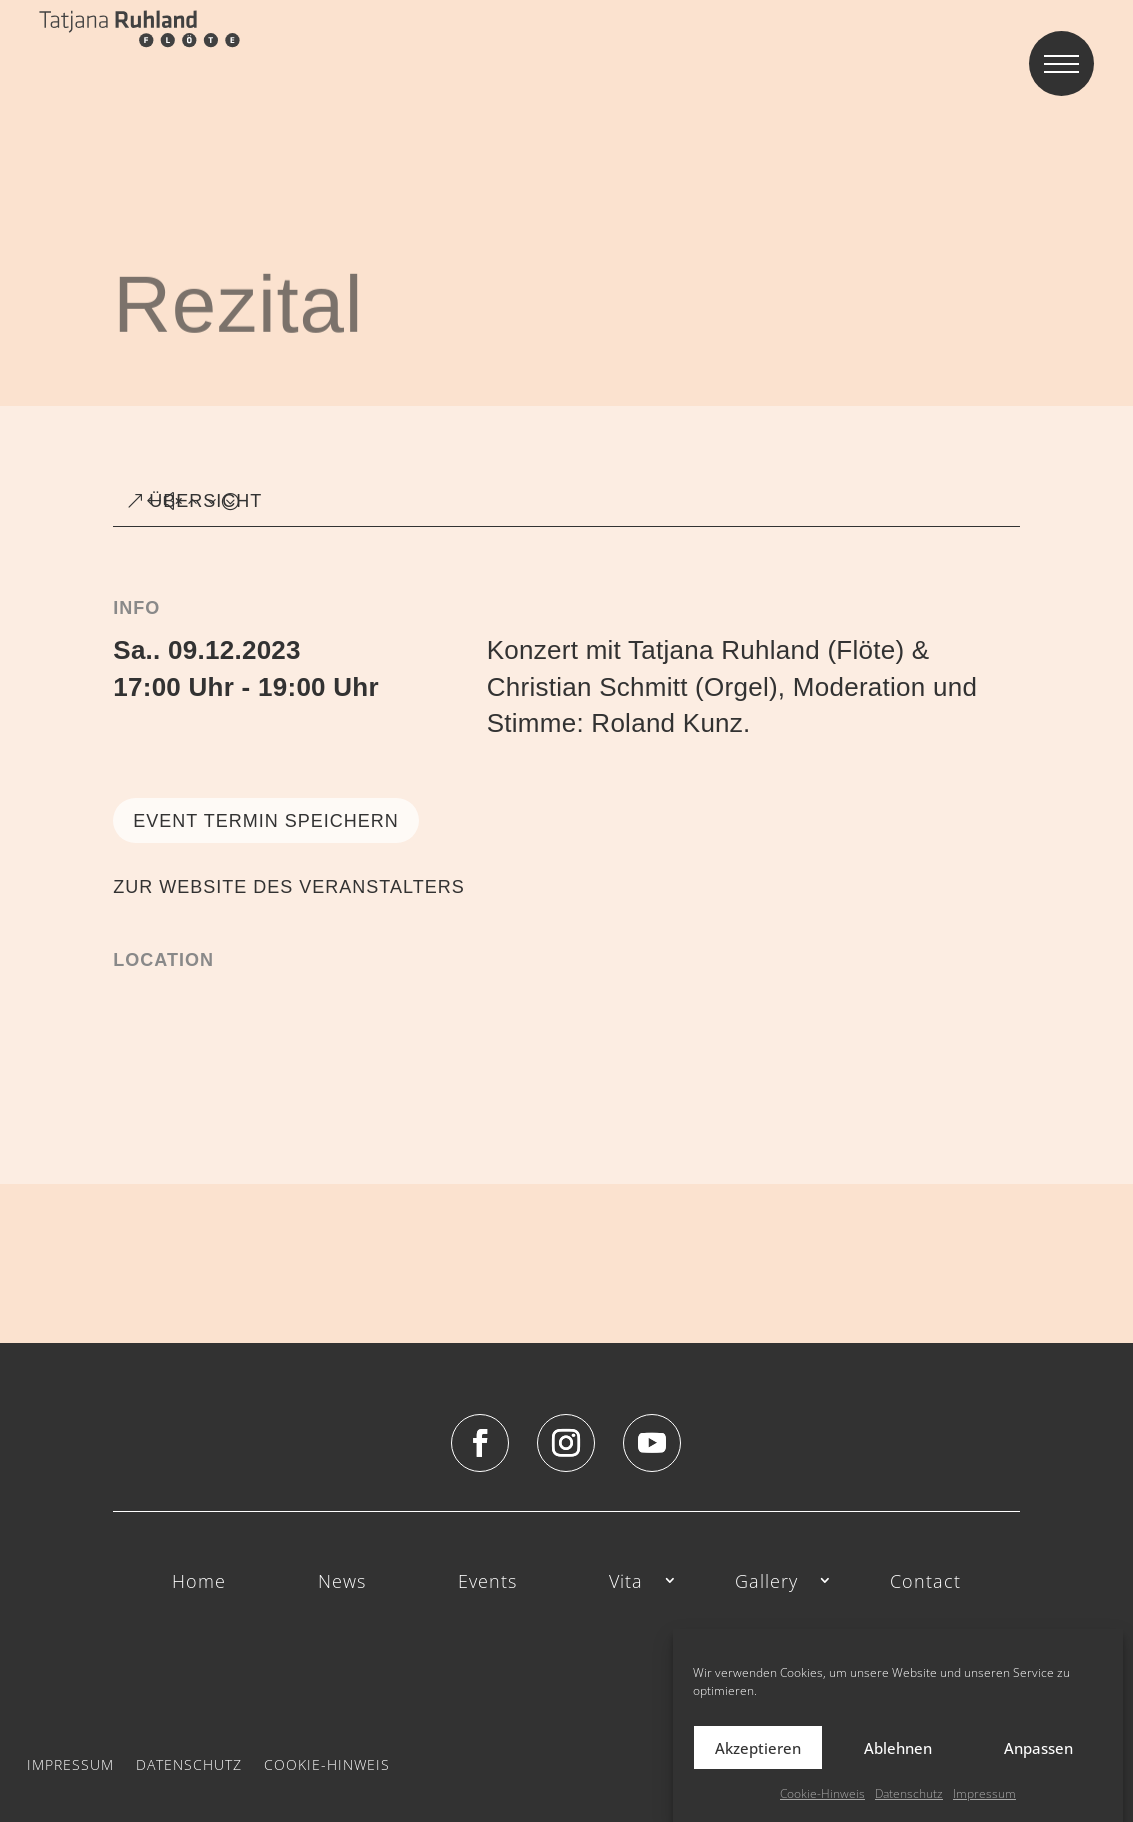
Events (487, 1582)
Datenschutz (189, 1763)
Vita (626, 1582)
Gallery (766, 1582)
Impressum (70, 1763)
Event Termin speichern (265, 821)
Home (199, 1582)
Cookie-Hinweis (327, 1763)
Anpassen (1038, 1770)
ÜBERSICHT (205, 501)
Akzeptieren (758, 1770)
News (342, 1582)
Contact (925, 1582)
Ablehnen (898, 1770)
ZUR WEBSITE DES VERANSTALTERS (288, 887)
